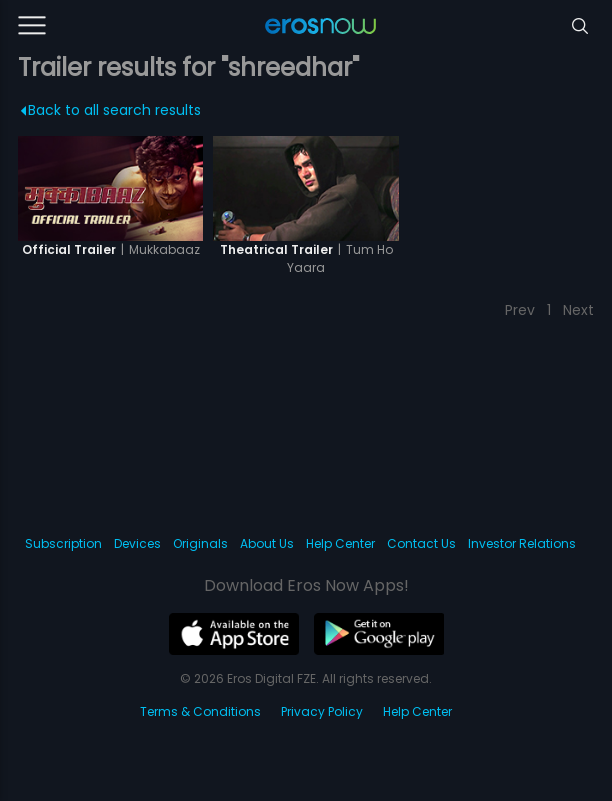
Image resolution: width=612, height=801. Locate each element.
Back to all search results (111, 110)
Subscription (63, 543)
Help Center (340, 543)
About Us (267, 543)
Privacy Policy (322, 711)
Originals (200, 543)
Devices (137, 543)
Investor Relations (522, 543)
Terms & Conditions (200, 711)
